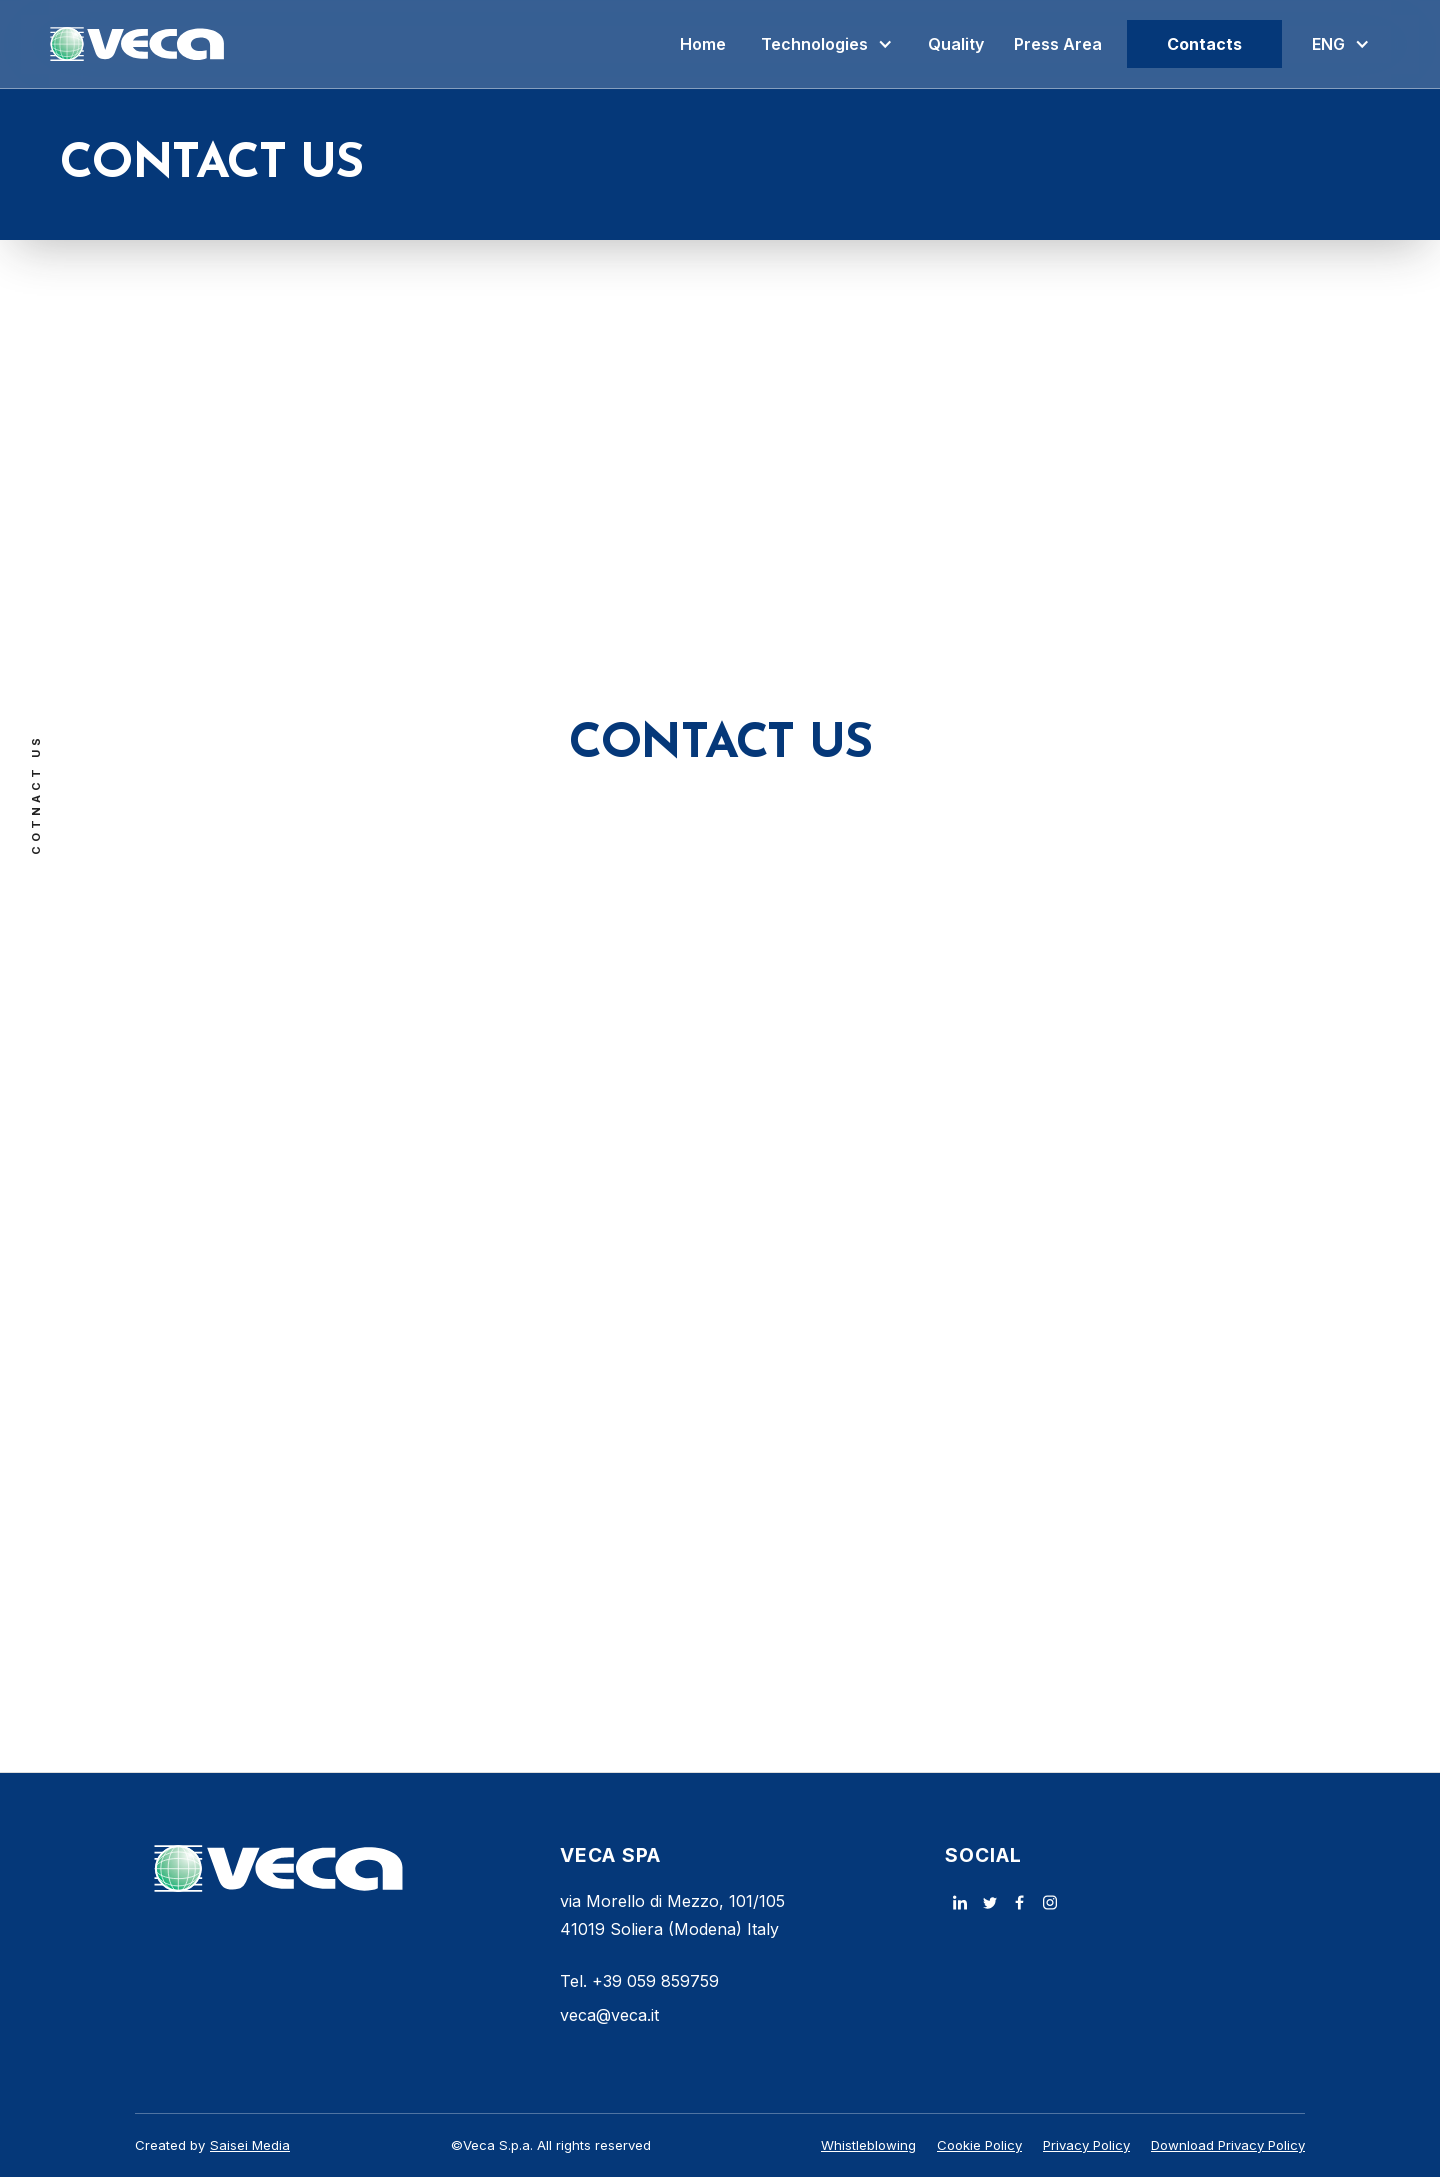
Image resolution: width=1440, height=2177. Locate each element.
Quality (956, 44)
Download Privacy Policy (1228, 2145)
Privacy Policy (1086, 2145)
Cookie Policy (979, 2145)
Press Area (1058, 44)
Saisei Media (250, 2145)
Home (703, 44)
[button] (827, 44)
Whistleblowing (868, 2145)
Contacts (1204, 44)
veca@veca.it (609, 2015)
